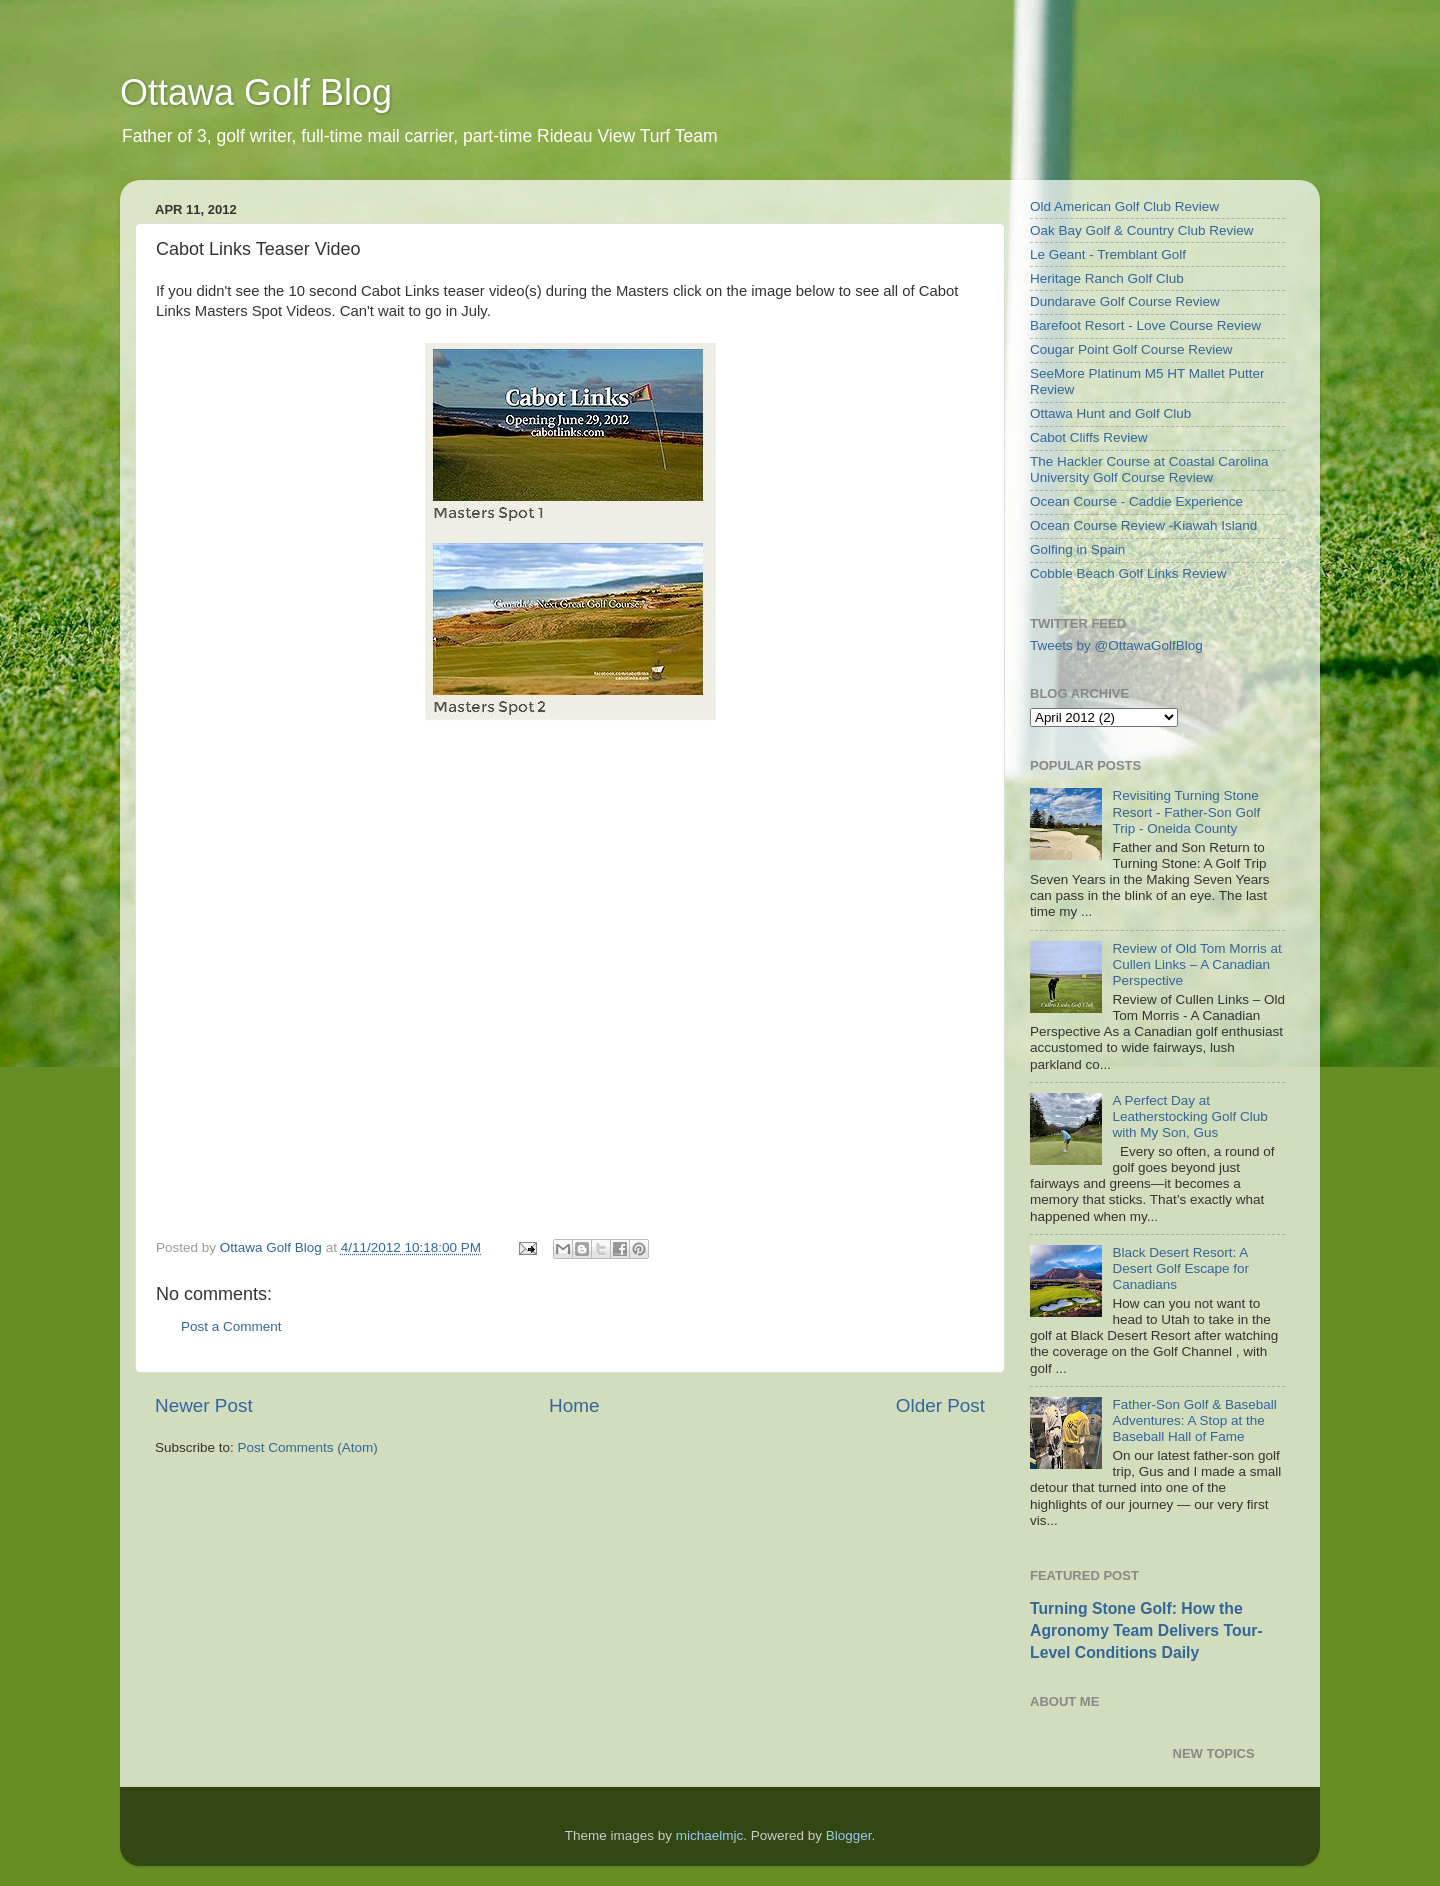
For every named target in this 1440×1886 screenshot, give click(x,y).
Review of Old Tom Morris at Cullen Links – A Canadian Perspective (1196, 964)
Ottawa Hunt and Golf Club (1110, 413)
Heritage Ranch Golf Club (1107, 278)
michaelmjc (710, 1835)
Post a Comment (231, 1326)
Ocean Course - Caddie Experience (1136, 501)
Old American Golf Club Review (1124, 206)
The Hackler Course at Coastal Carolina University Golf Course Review (1149, 469)
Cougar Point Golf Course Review (1131, 349)
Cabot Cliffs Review (1089, 437)
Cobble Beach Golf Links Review (1128, 573)
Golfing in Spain (1077, 549)
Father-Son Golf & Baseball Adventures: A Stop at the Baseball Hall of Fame (1194, 1420)
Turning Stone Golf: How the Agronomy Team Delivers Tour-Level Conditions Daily (1146, 1630)
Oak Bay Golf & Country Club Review (1142, 230)
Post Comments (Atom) (308, 1447)
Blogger (849, 1835)
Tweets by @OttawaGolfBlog (1116, 645)
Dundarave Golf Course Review (1125, 301)
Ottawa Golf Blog (256, 92)
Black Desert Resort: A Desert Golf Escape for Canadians (1180, 1268)
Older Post (940, 1405)
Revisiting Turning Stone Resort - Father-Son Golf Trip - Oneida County (1186, 811)
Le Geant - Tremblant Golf (1108, 254)
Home (574, 1405)
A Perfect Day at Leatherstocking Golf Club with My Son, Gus (1189, 1116)
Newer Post (204, 1405)
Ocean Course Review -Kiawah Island (1143, 525)
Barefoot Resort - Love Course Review (1145, 325)
